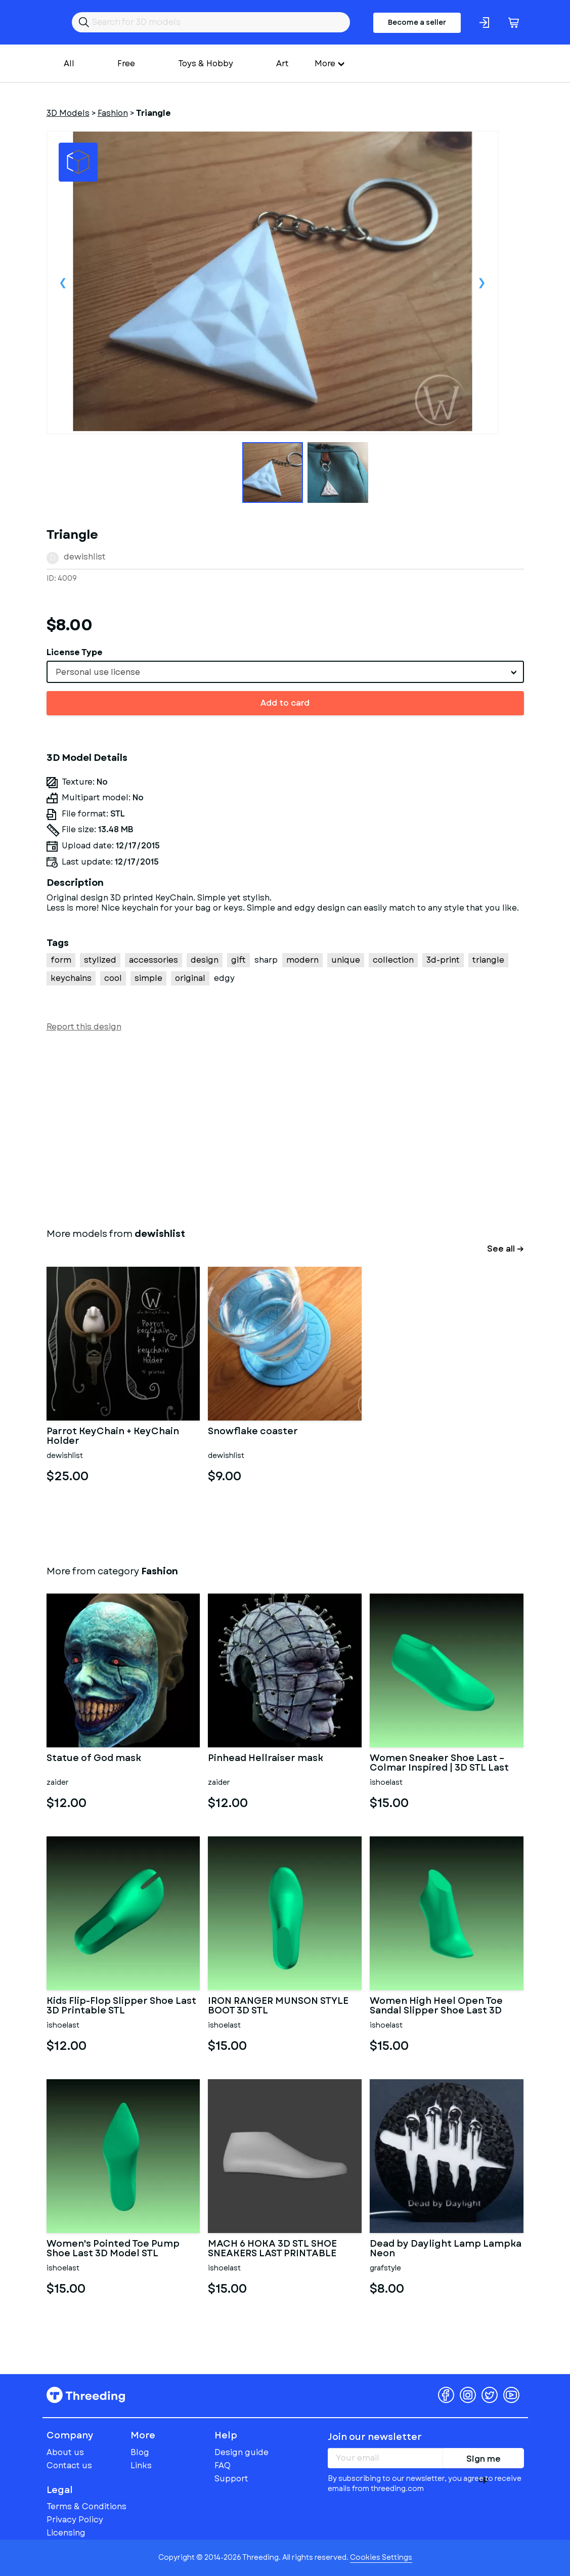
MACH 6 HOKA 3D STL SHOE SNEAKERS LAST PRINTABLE (272, 2249)
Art (282, 63)
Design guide (241, 2452)
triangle (488, 960)
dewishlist (85, 557)
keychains (71, 978)
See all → (505, 1249)
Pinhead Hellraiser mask (265, 1759)
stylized (100, 960)
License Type (75, 652)
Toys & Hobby (205, 63)
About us (65, 2452)
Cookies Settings (381, 2557)
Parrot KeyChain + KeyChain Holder (113, 1437)
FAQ (222, 2465)
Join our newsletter (375, 2437)
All (69, 63)
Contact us (69, 2465)
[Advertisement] (285, 1127)
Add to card (285, 703)
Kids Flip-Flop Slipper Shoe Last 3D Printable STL (121, 2006)
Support (231, 2478)
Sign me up (483, 2460)
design (204, 960)
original (190, 978)
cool (113, 978)
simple (148, 978)
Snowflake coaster (253, 1432)
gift (238, 960)
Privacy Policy (75, 2519)
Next (482, 282)
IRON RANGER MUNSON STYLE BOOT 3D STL (278, 2006)
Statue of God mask (94, 1759)
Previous (63, 282)
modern (302, 960)
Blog (139, 2452)
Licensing (66, 2533)
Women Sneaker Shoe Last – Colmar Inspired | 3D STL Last (439, 1763)
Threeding (86, 2395)
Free (126, 63)
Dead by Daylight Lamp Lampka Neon (445, 2249)
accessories (153, 960)
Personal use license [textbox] (98, 672)
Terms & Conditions (86, 2506)
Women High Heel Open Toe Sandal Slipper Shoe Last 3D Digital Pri (436, 2006)
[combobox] (285, 672)
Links (141, 2465)
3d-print (443, 960)
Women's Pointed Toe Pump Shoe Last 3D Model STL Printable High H (113, 2249)
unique (345, 960)
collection (393, 960)
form (61, 960)
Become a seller (417, 22)
